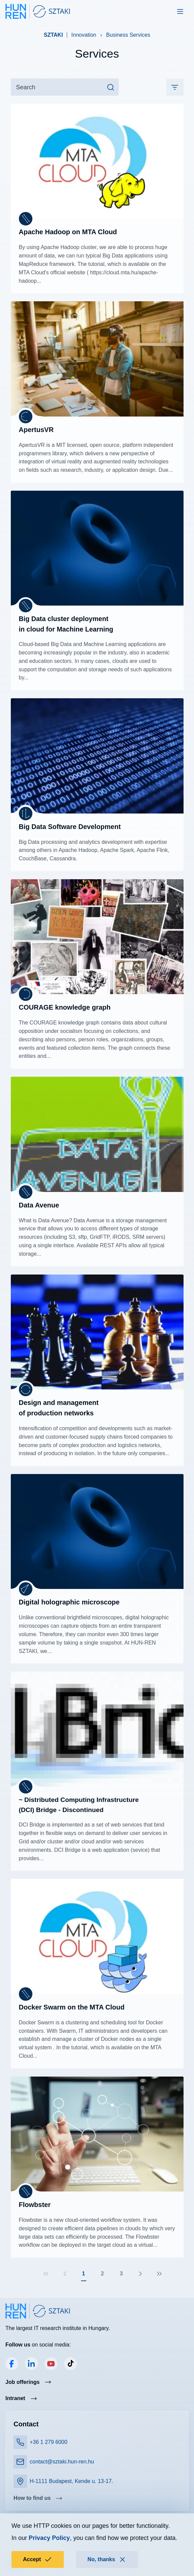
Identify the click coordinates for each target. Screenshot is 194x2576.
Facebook (11, 2363)
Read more (97, 198)
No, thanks (107, 2559)
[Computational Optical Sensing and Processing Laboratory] (25, 1589)
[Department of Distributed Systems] (25, 994)
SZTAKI (53, 35)
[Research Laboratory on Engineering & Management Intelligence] (25, 1389)
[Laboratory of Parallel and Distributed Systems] (25, 218)
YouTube (51, 2363)
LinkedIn (31, 2363)
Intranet (15, 2398)
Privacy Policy (49, 2538)
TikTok (70, 2363)
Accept (37, 2559)
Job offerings (22, 2382)
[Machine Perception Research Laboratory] (25, 416)
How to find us (32, 2498)
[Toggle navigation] (180, 11)
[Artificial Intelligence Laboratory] (25, 813)
